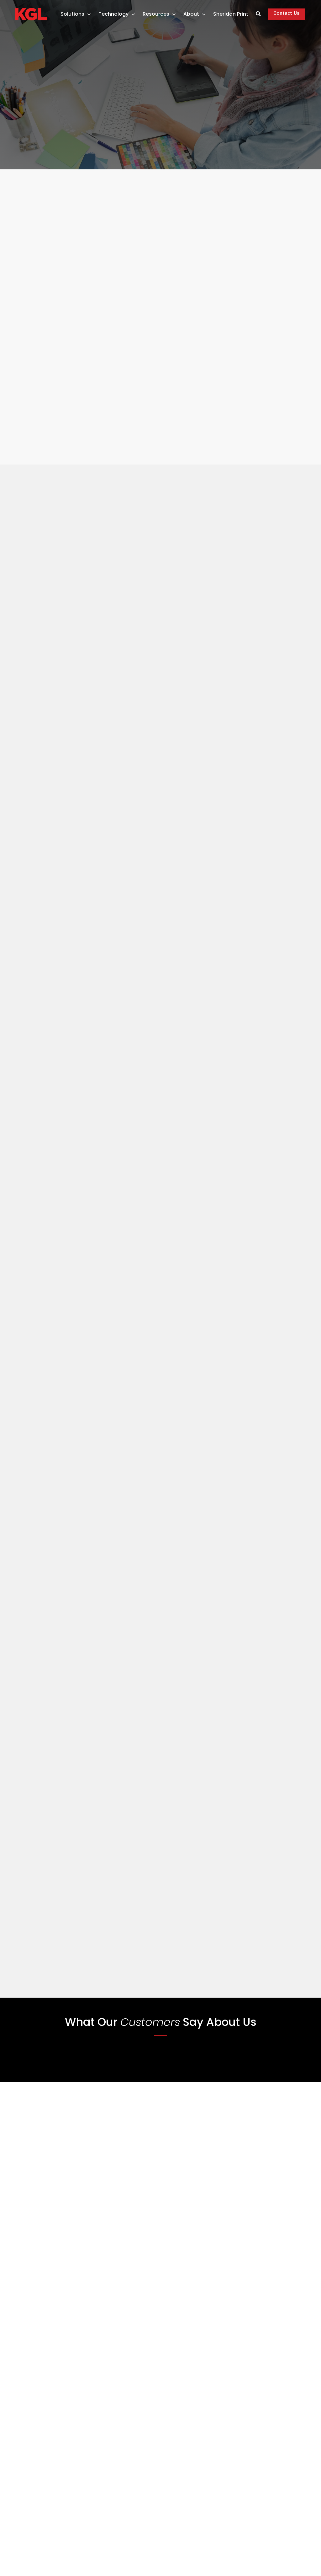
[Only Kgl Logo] (32, 11)
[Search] (257, 15)
